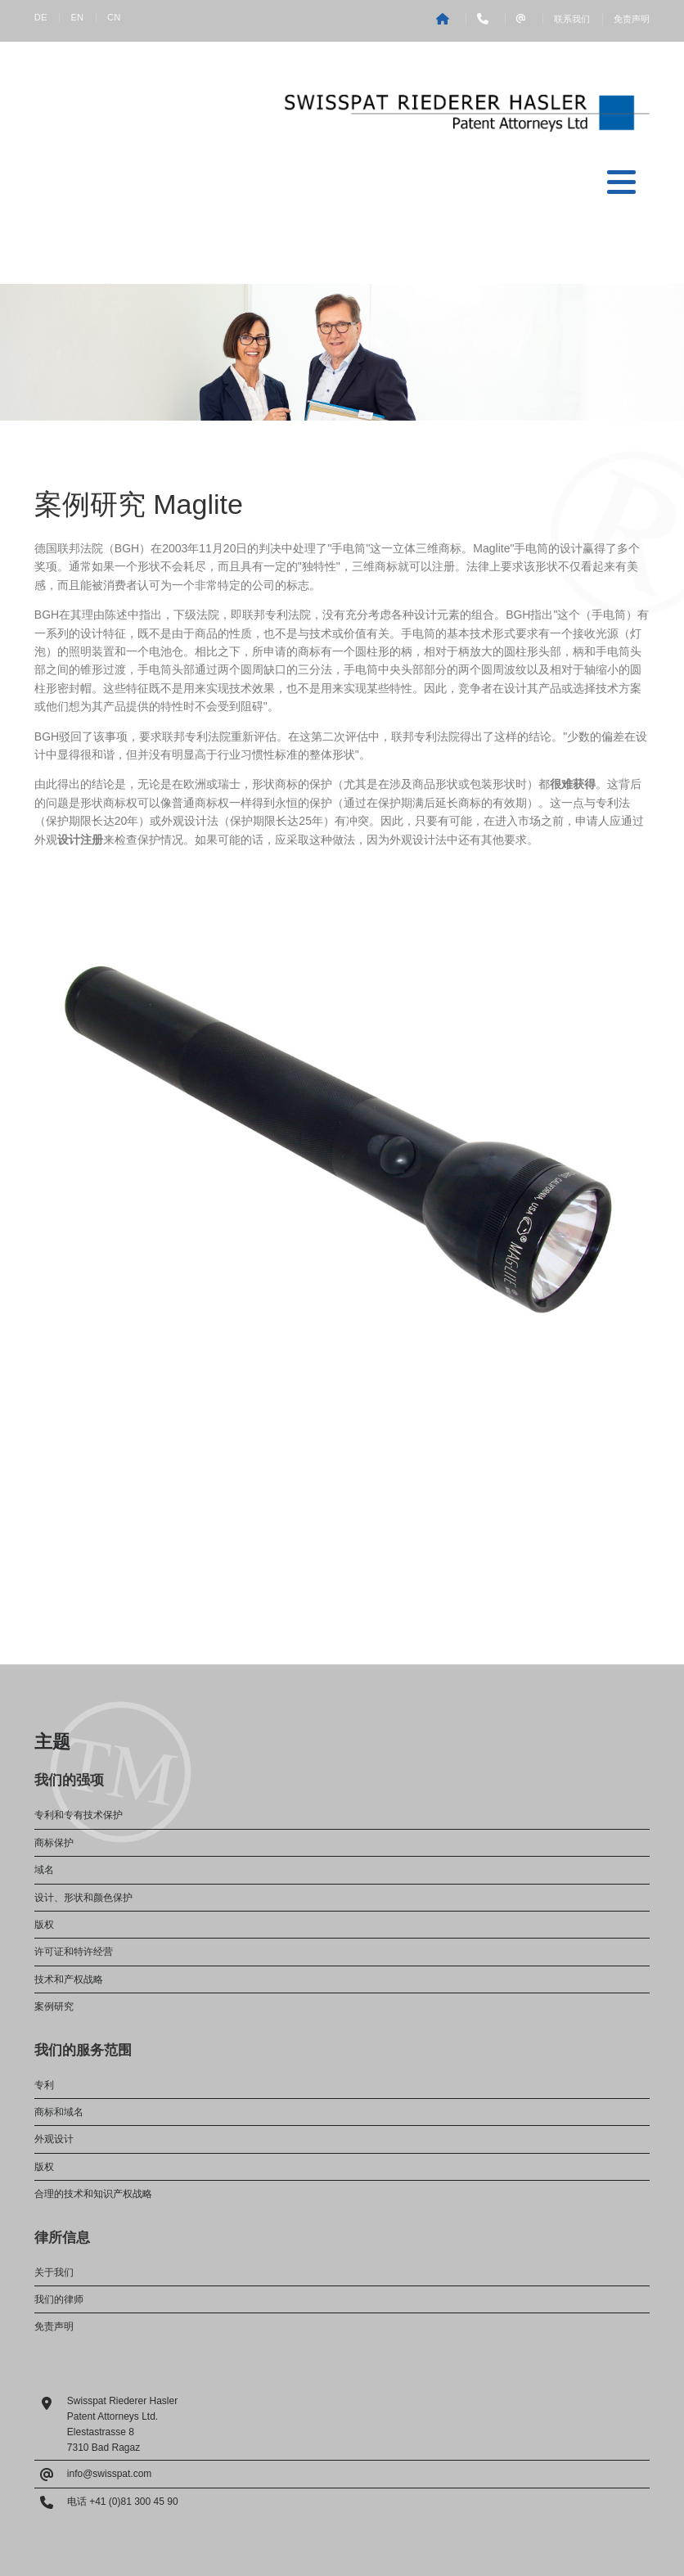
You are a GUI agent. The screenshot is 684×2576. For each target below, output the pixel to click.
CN (113, 17)
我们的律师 (58, 2299)
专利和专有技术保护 (78, 1815)
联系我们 (572, 19)
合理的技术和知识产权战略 (93, 2194)
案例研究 (54, 2006)
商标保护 (54, 1843)
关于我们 (54, 2272)
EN (76, 17)
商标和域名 (58, 2112)
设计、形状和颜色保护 (83, 1897)
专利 (44, 2085)
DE (40, 17)
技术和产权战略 (68, 1979)
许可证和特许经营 (73, 1951)
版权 (44, 1924)
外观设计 (54, 2139)
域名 (44, 1870)
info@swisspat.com (109, 2473)
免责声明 (632, 19)
